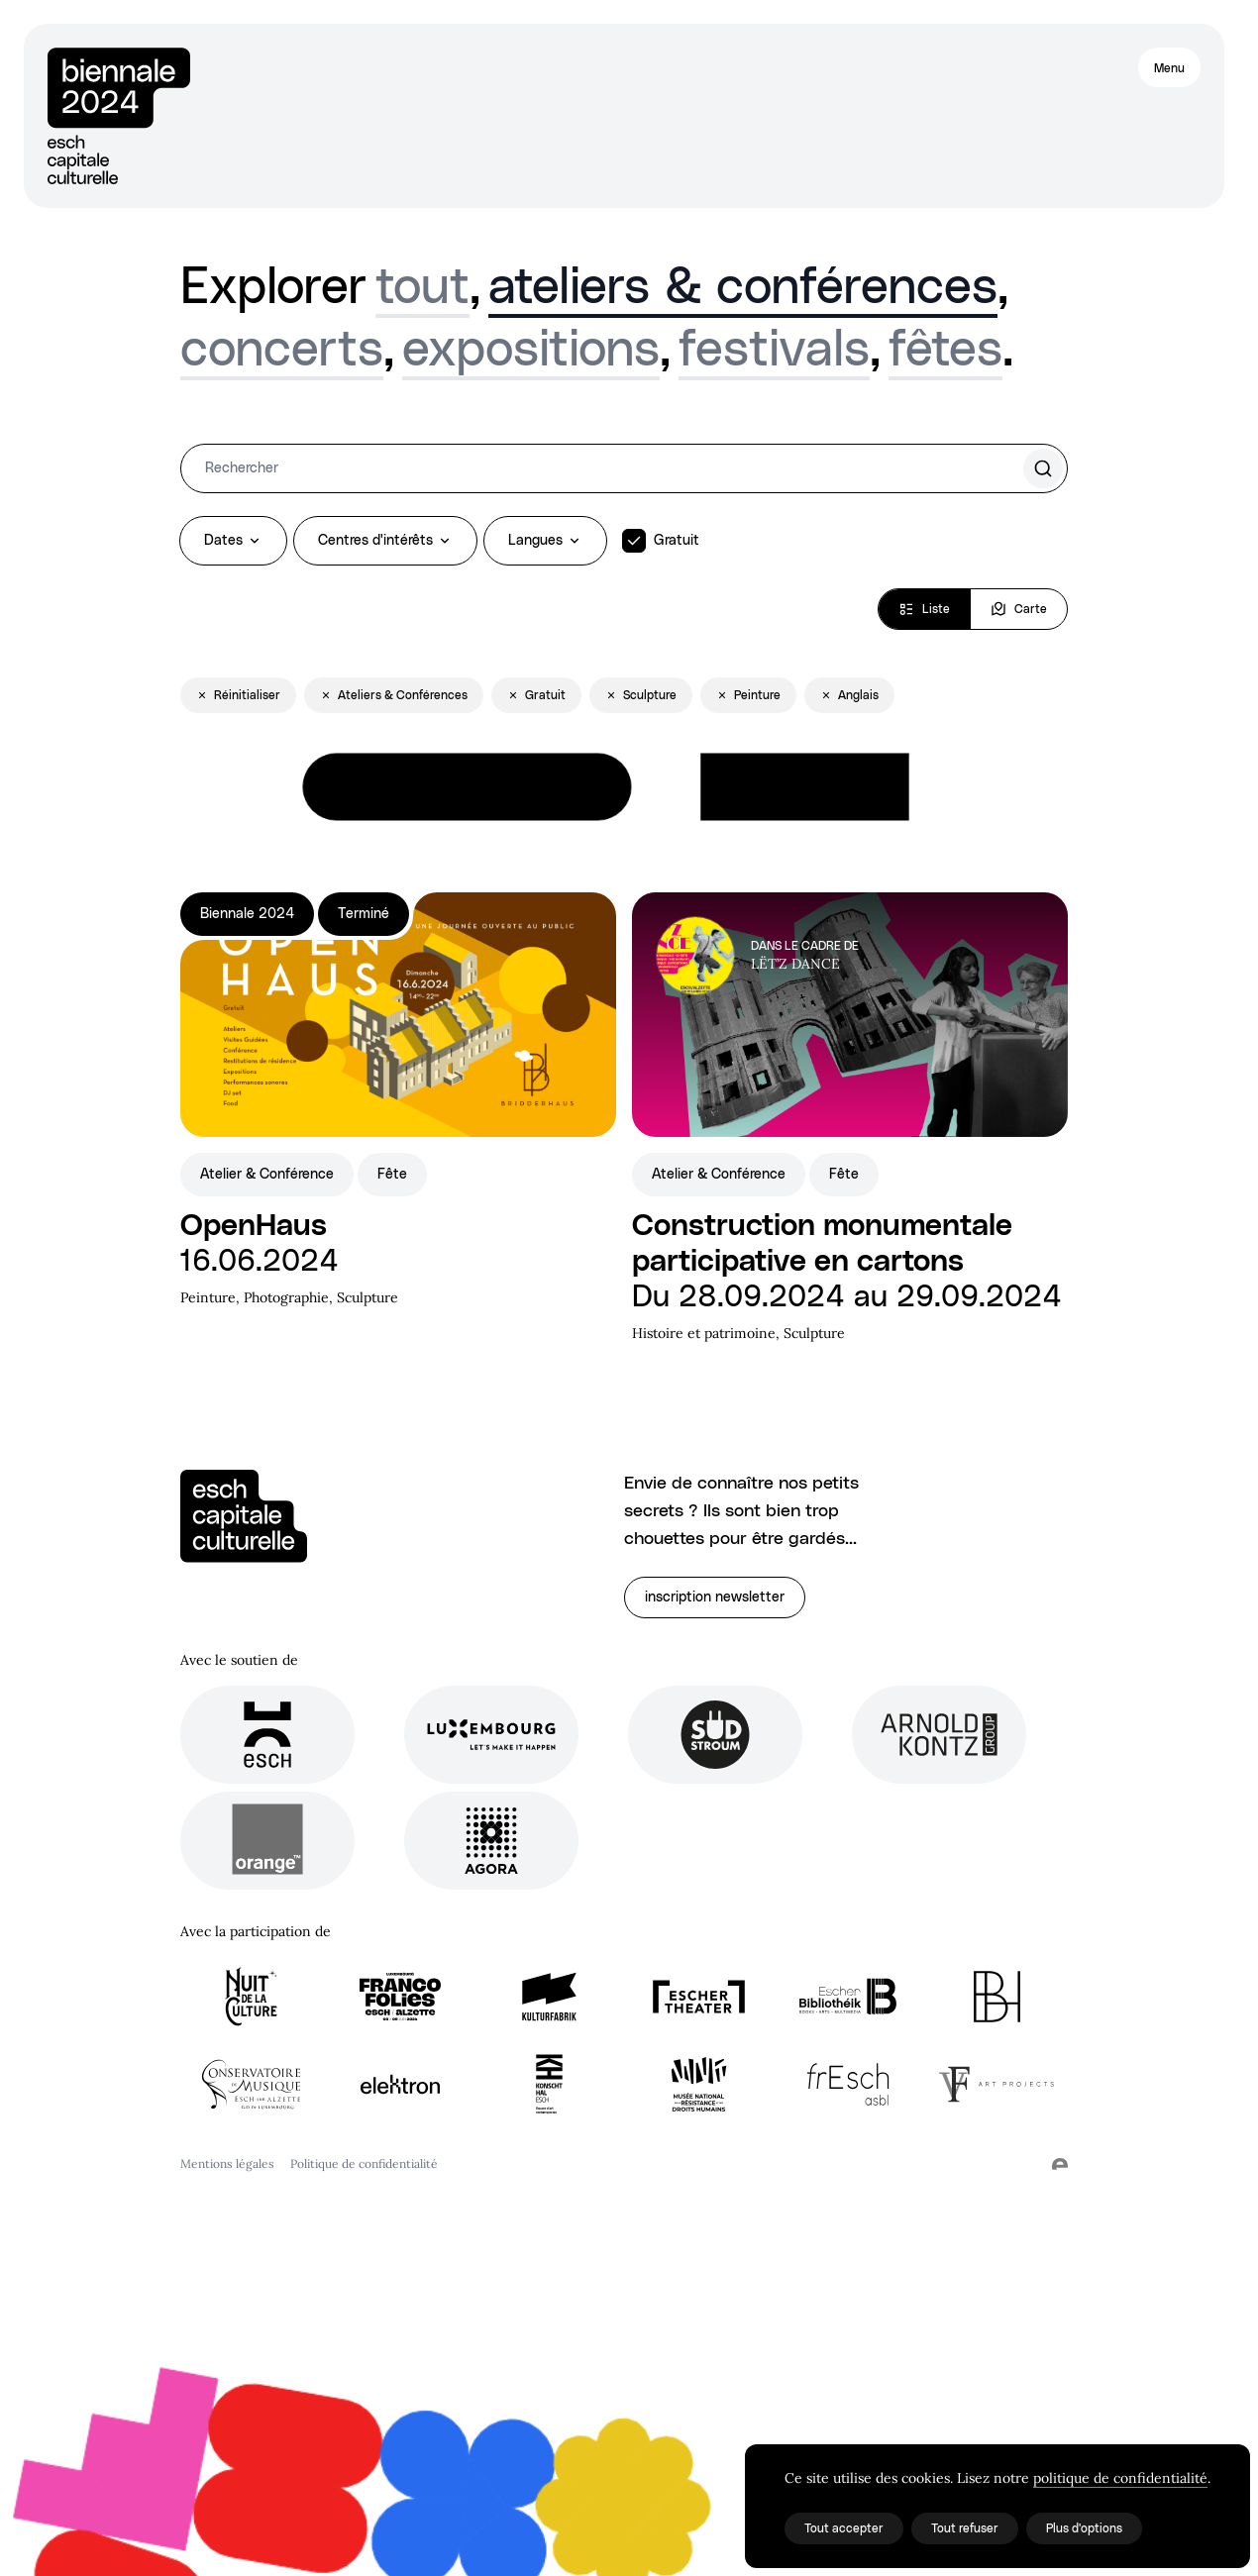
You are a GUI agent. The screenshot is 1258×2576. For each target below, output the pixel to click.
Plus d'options (1084, 2528)
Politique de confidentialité (364, 2163)
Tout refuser (964, 2528)
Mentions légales (227, 2163)
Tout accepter (844, 2528)
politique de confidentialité (1120, 2478)
